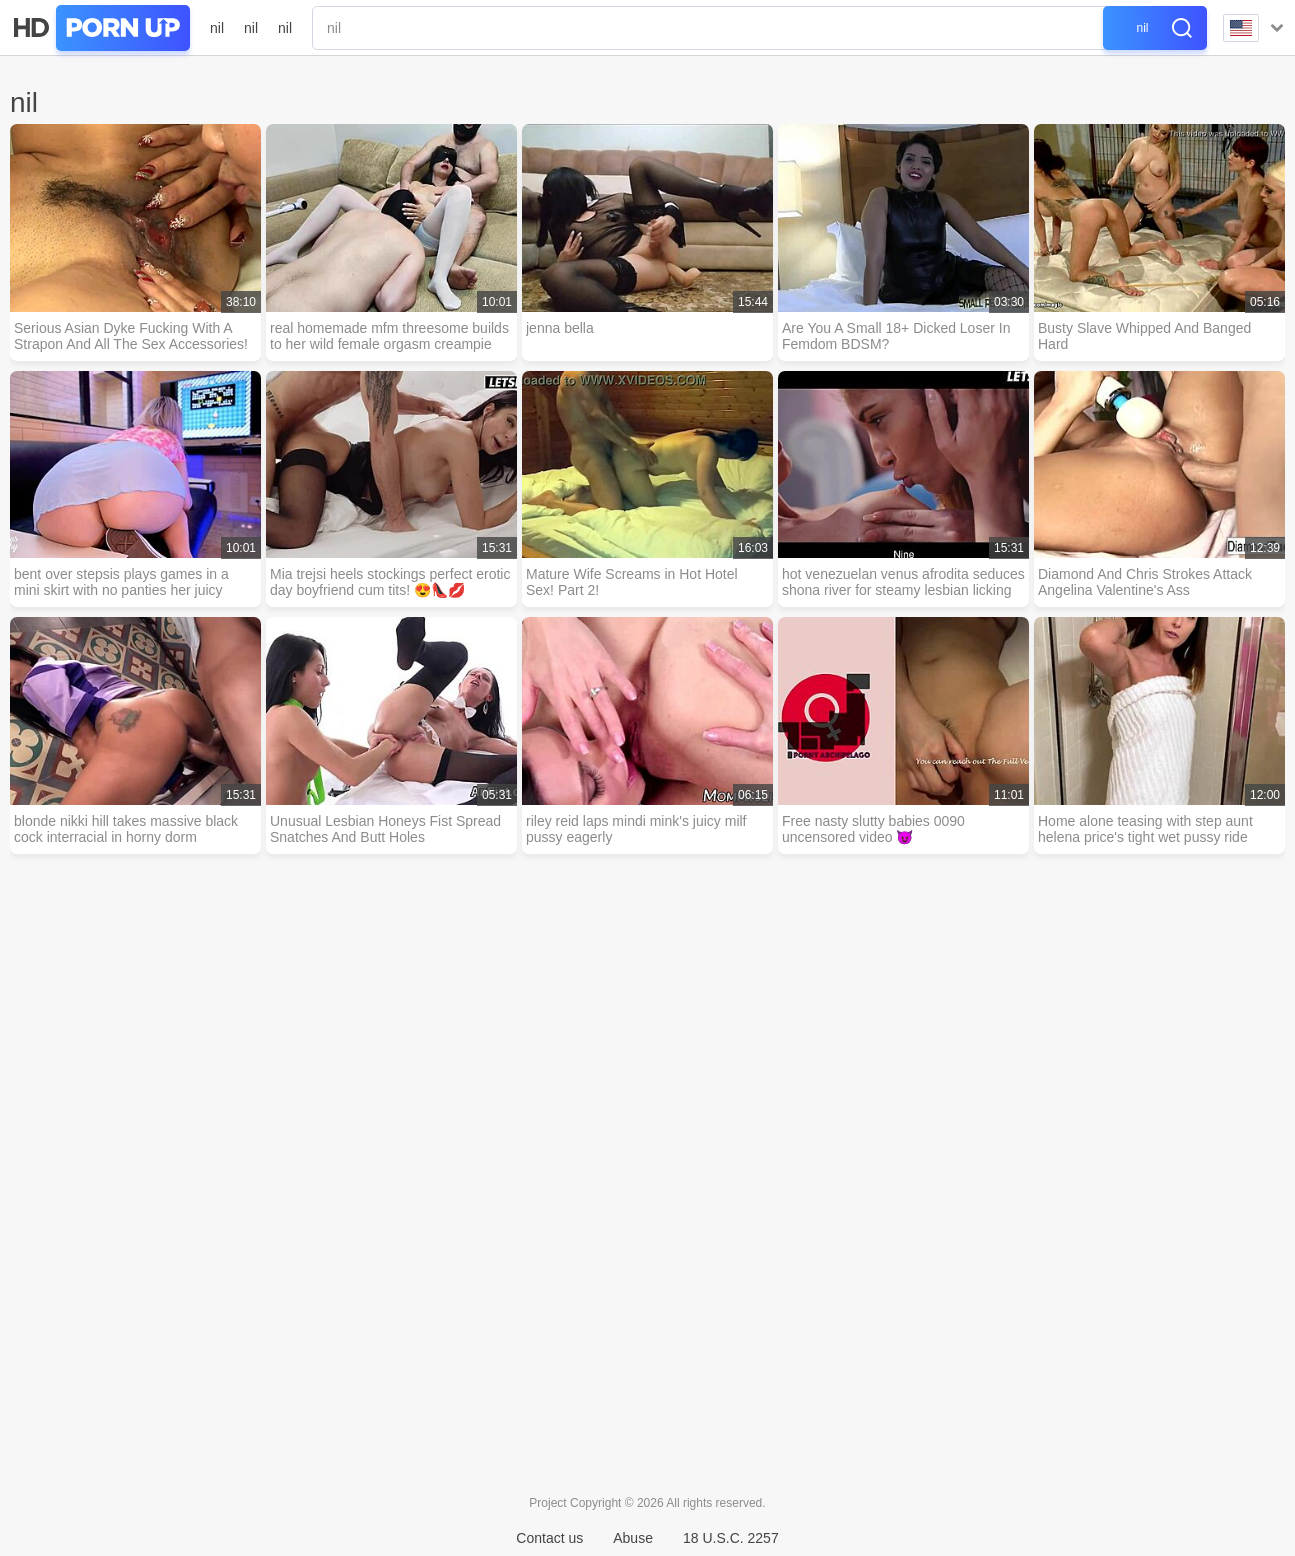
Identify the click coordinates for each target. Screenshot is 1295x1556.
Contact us (549, 1538)
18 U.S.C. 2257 (731, 1538)
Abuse (633, 1538)
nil (217, 28)
